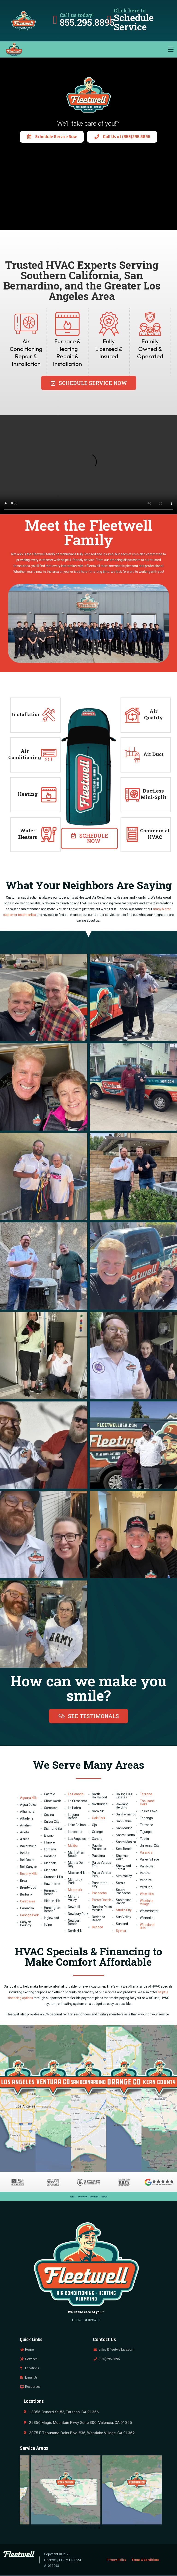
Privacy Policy (116, 2560)
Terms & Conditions (145, 2560)
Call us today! (77, 15)
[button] (52, 137)
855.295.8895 (87, 22)
